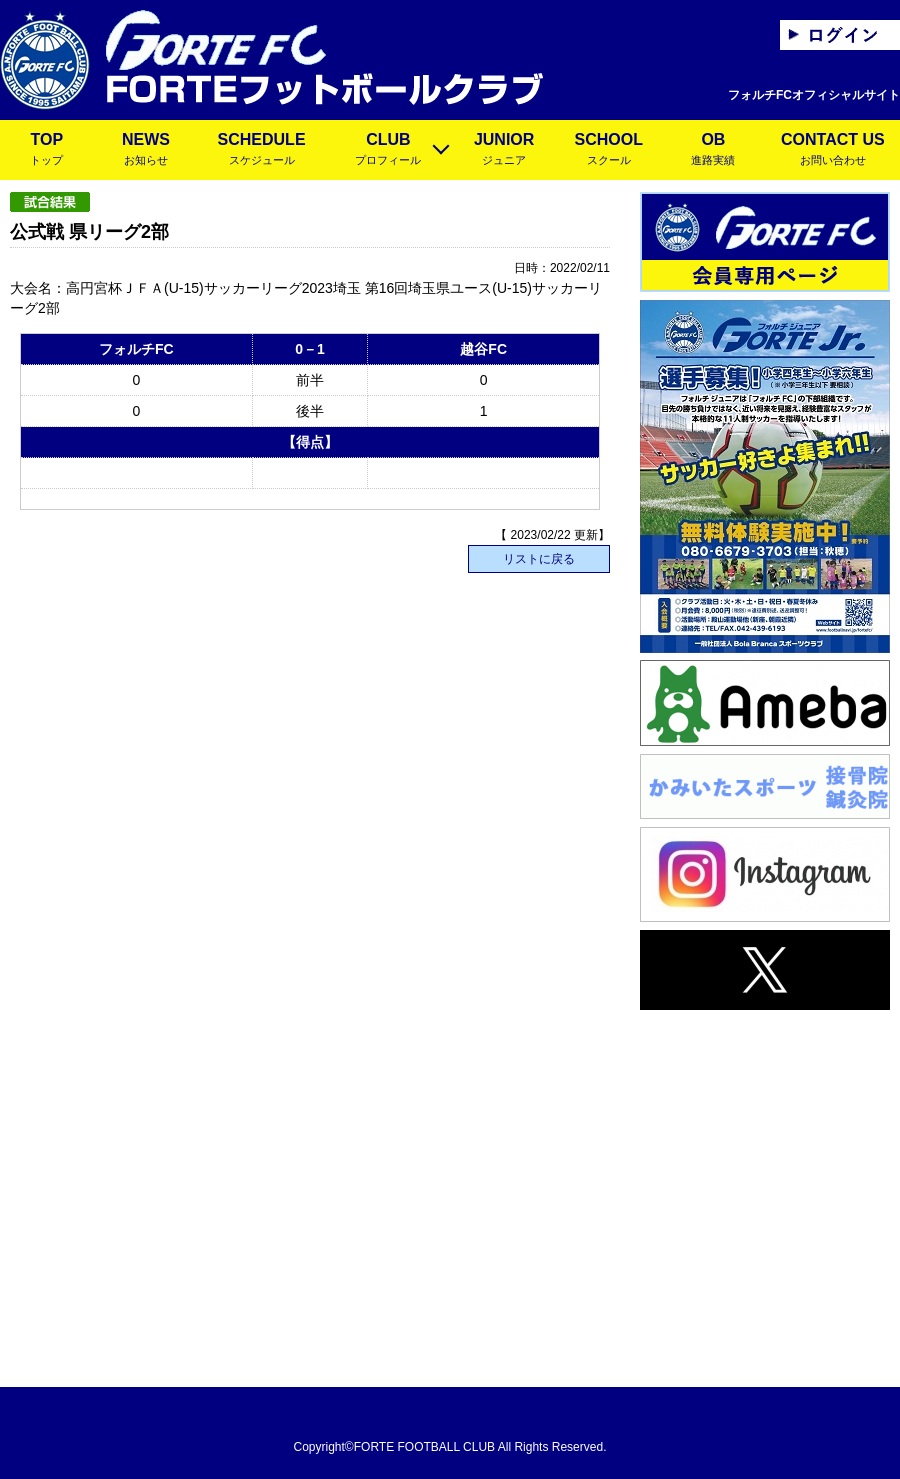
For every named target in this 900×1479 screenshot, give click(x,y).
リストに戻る (539, 559)
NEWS (146, 150)
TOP (47, 150)
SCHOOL (608, 150)
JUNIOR (504, 150)
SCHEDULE (261, 150)
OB (713, 150)
